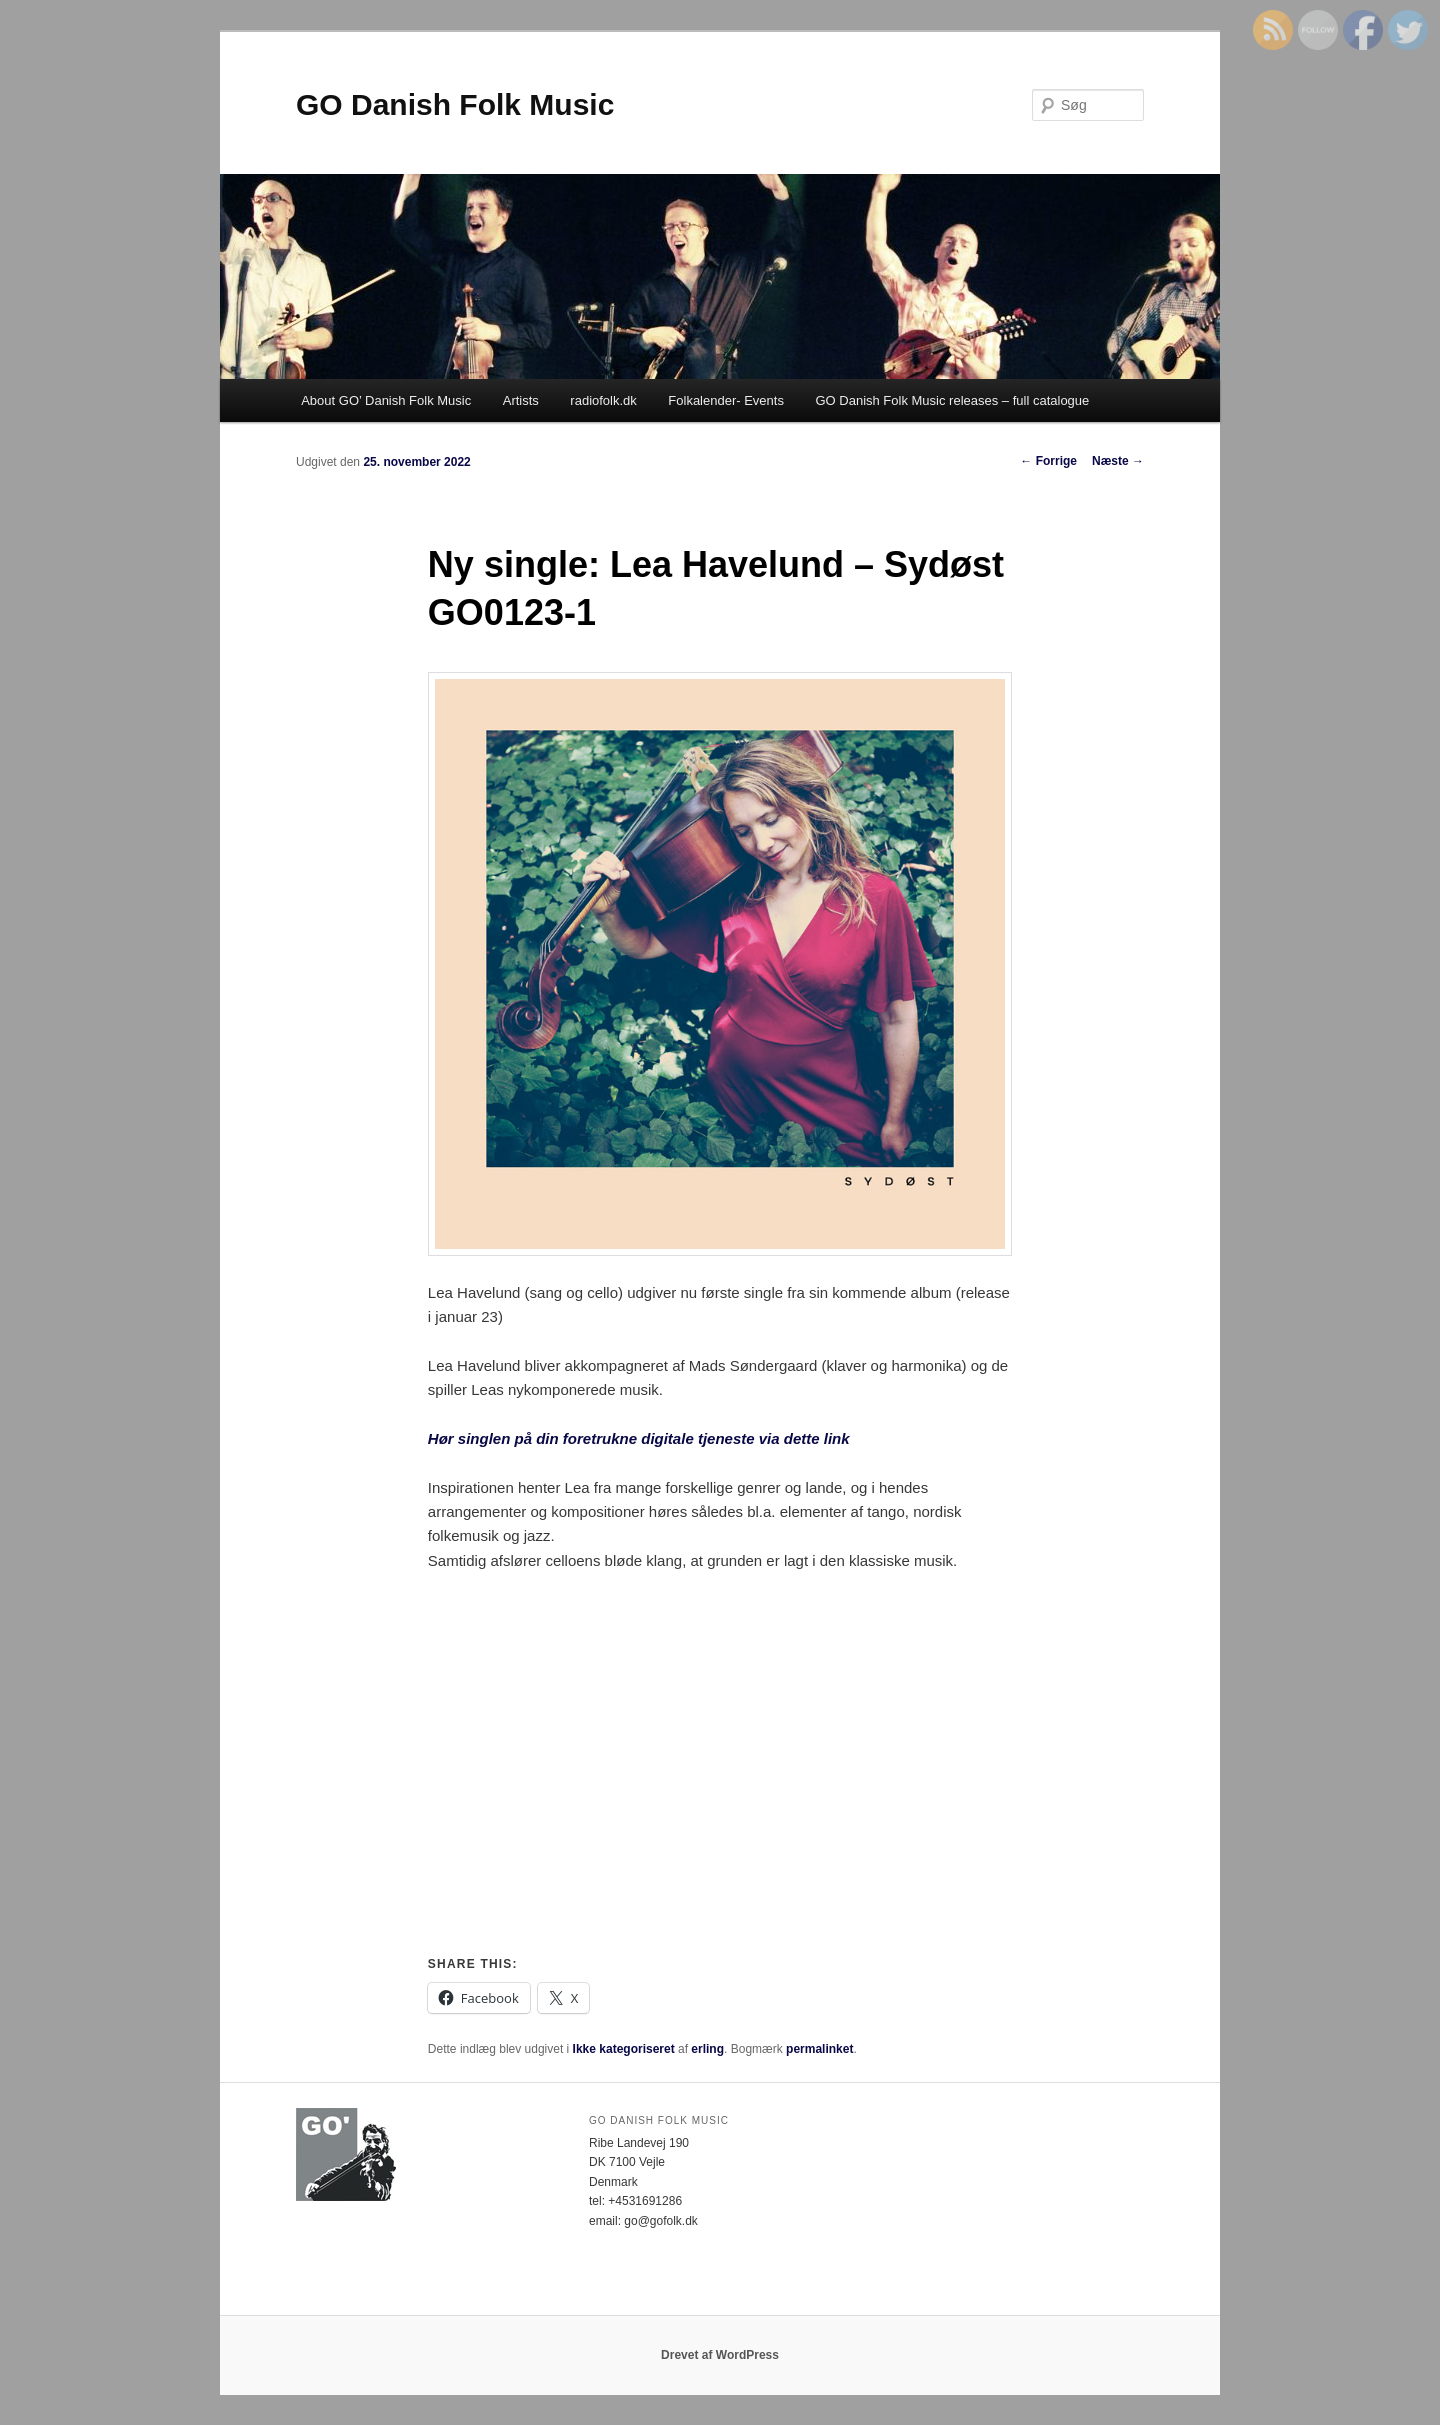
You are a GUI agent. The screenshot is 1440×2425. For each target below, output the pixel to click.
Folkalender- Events (726, 400)
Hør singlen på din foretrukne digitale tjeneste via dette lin (634, 1438)
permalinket (819, 2049)
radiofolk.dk (603, 400)
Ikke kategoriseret (624, 2049)
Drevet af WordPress (720, 2355)
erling (707, 2049)
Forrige (1048, 461)
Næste (1118, 461)
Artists (521, 400)
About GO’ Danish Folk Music (386, 400)
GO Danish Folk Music (455, 104)
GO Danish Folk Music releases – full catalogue (952, 400)
